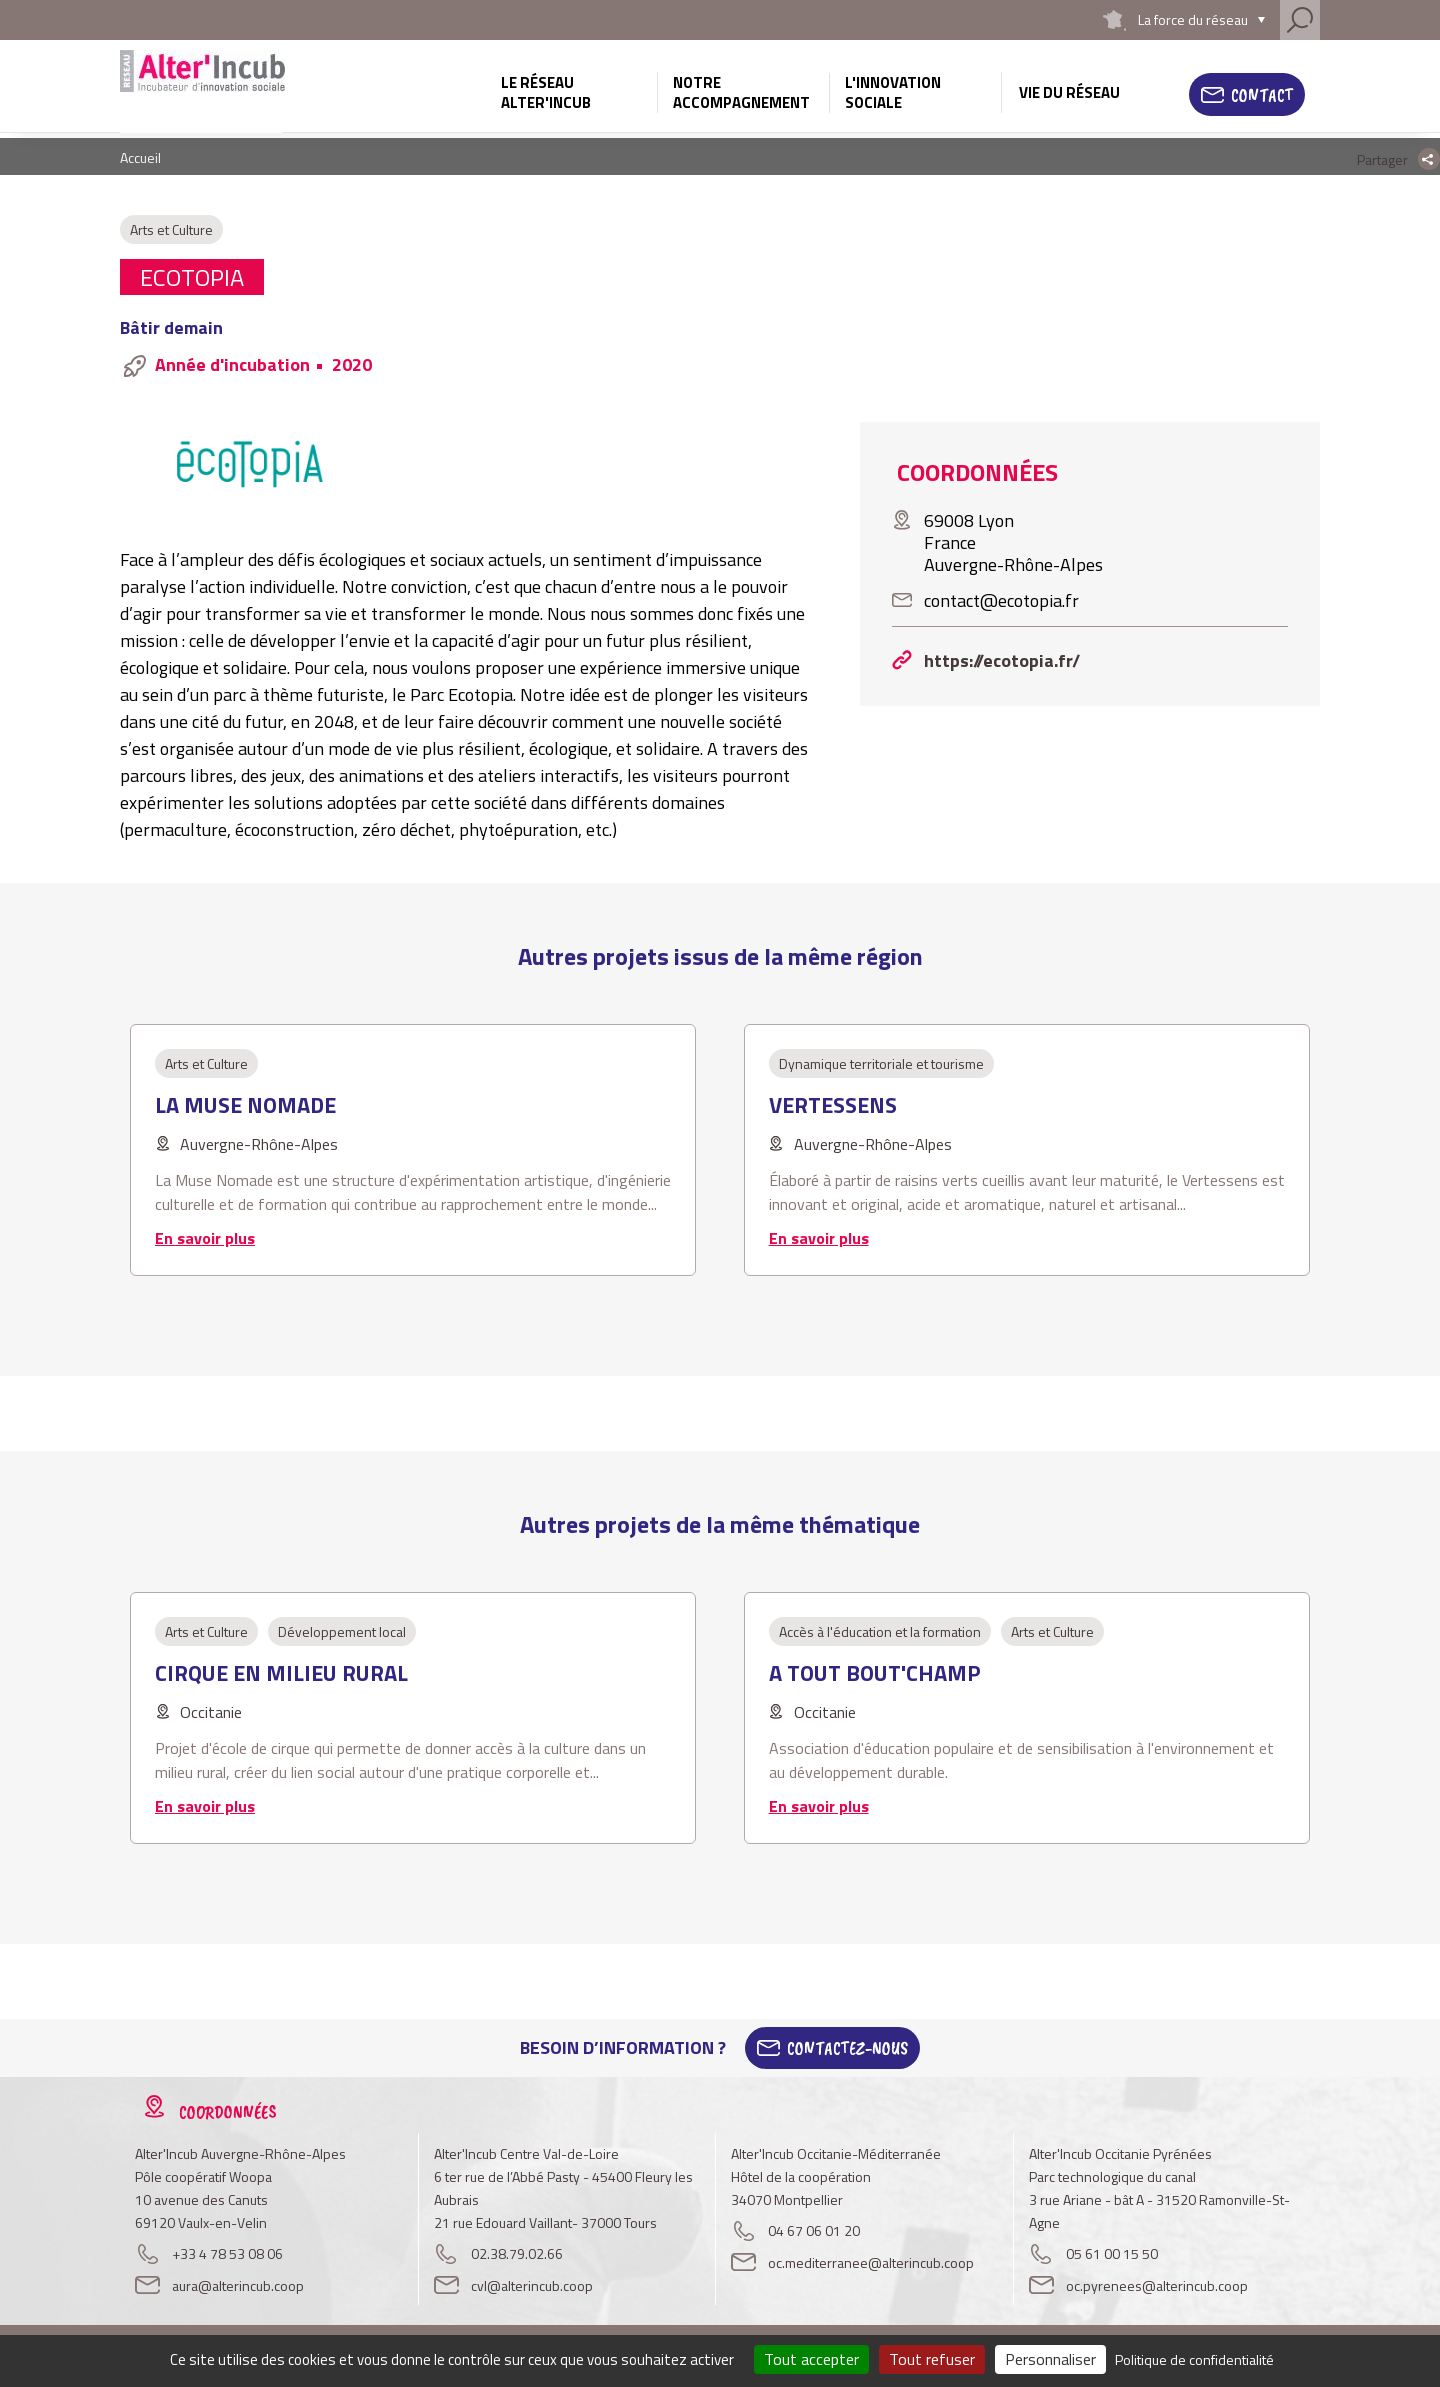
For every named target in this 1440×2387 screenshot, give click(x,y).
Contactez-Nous (847, 2048)
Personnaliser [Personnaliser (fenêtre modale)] (1050, 2359)
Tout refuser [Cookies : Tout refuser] (932, 2359)
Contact (1262, 95)
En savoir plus (205, 1238)
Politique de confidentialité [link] (1194, 2359)
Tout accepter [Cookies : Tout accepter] (811, 2359)
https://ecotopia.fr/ (1002, 660)
